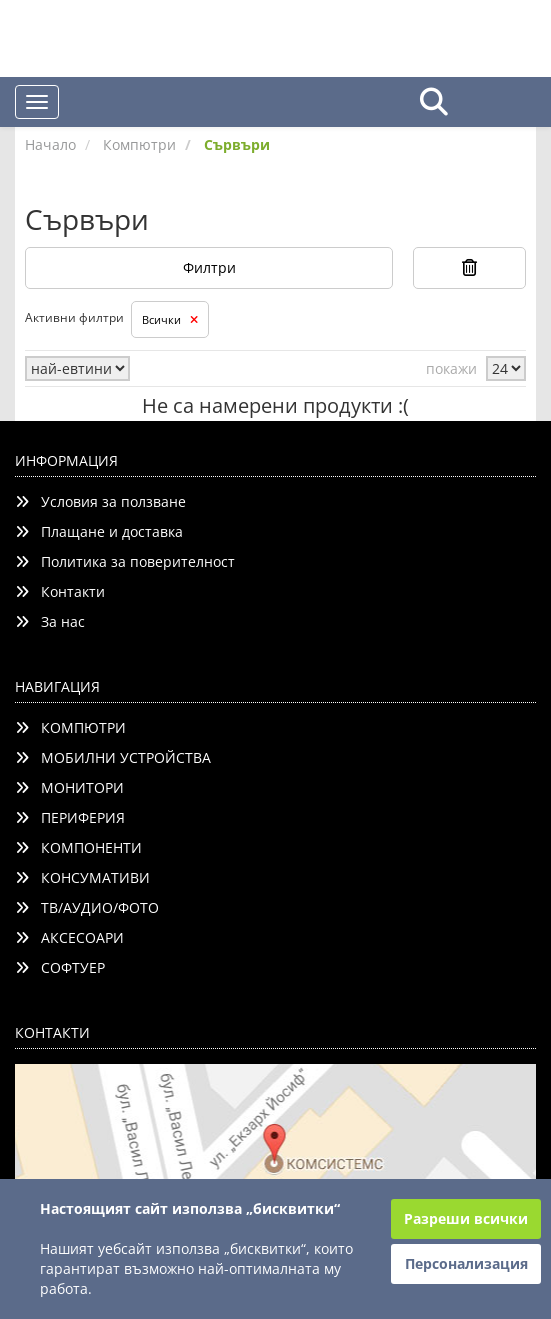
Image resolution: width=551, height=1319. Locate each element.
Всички (170, 319)
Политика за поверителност (125, 561)
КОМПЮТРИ (70, 727)
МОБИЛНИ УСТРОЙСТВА (113, 757)
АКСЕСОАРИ (69, 937)
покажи (451, 368)
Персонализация (466, 1263)
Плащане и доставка (99, 531)
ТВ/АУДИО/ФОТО (87, 907)
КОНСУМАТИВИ (82, 877)
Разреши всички (466, 1218)
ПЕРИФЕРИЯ (70, 817)
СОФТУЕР (60, 967)
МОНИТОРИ (69, 787)
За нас (50, 621)
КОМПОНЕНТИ (78, 847)
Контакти (60, 591)
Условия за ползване (100, 501)
